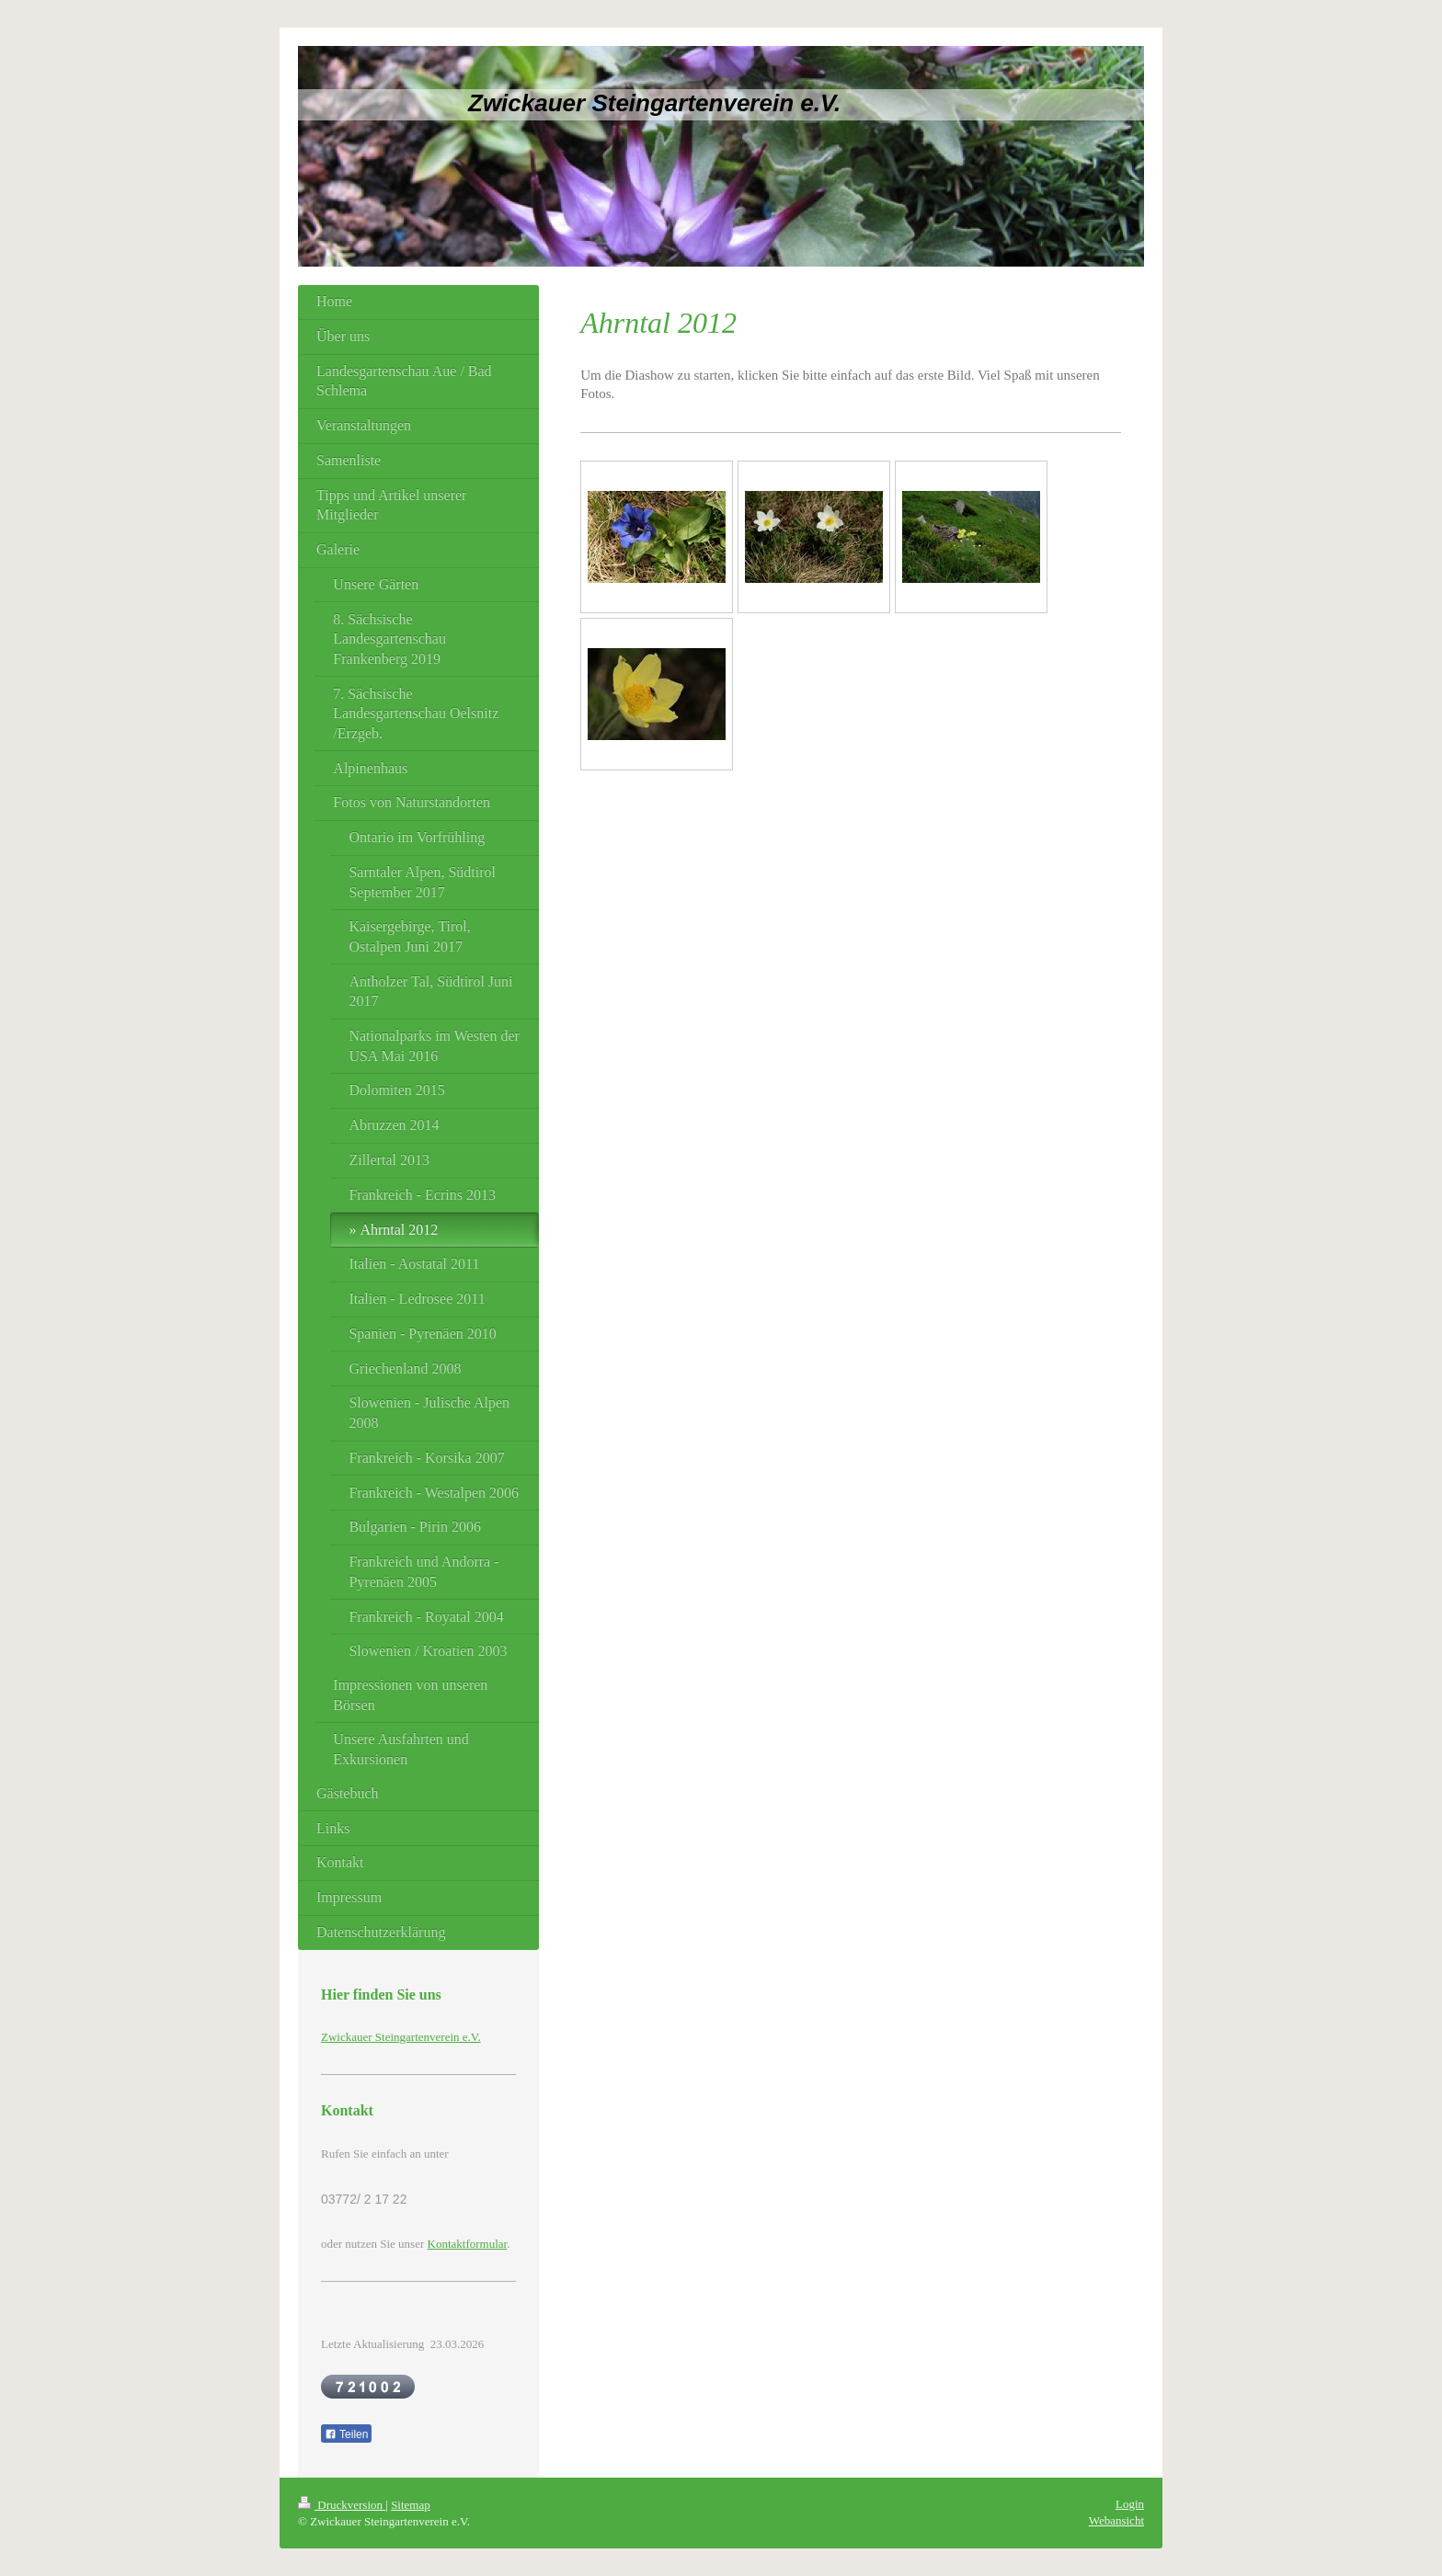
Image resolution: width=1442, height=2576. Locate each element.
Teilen (346, 2434)
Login (1130, 2504)
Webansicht (1116, 2520)
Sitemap (410, 2505)
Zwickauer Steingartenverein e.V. (401, 2037)
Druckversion (341, 2505)
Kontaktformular (468, 2244)
